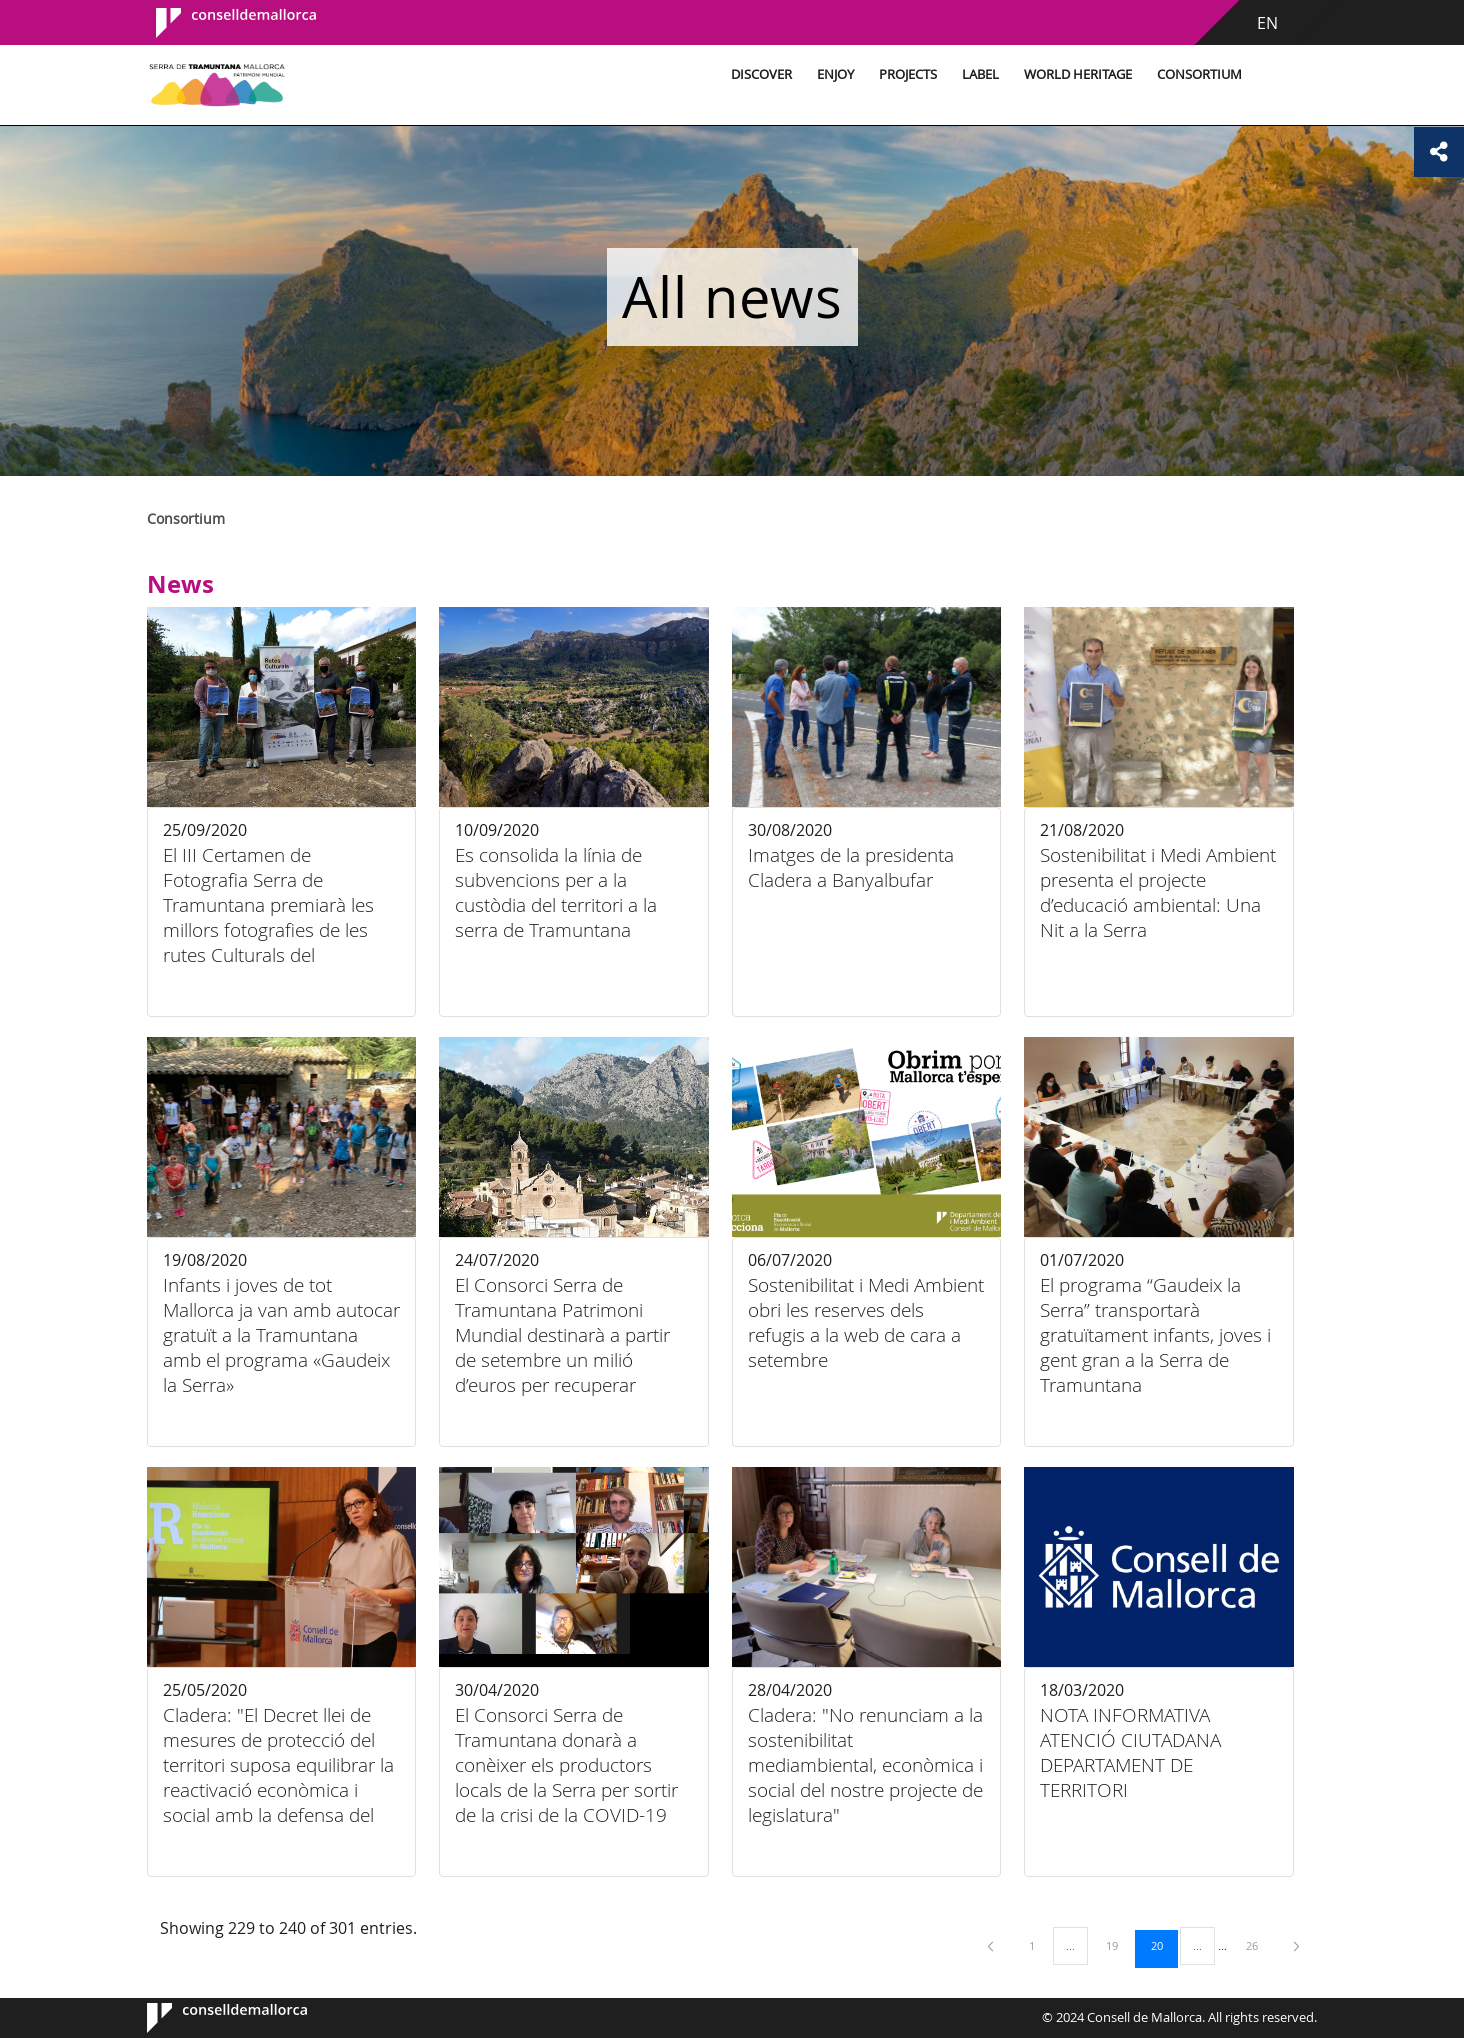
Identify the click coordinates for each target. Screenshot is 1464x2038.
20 (1164, 1945)
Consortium (1199, 74)
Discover (761, 74)
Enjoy (835, 74)
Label (980, 74)
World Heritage (1078, 74)
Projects (908, 74)
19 (1119, 1945)
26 (1259, 1945)
